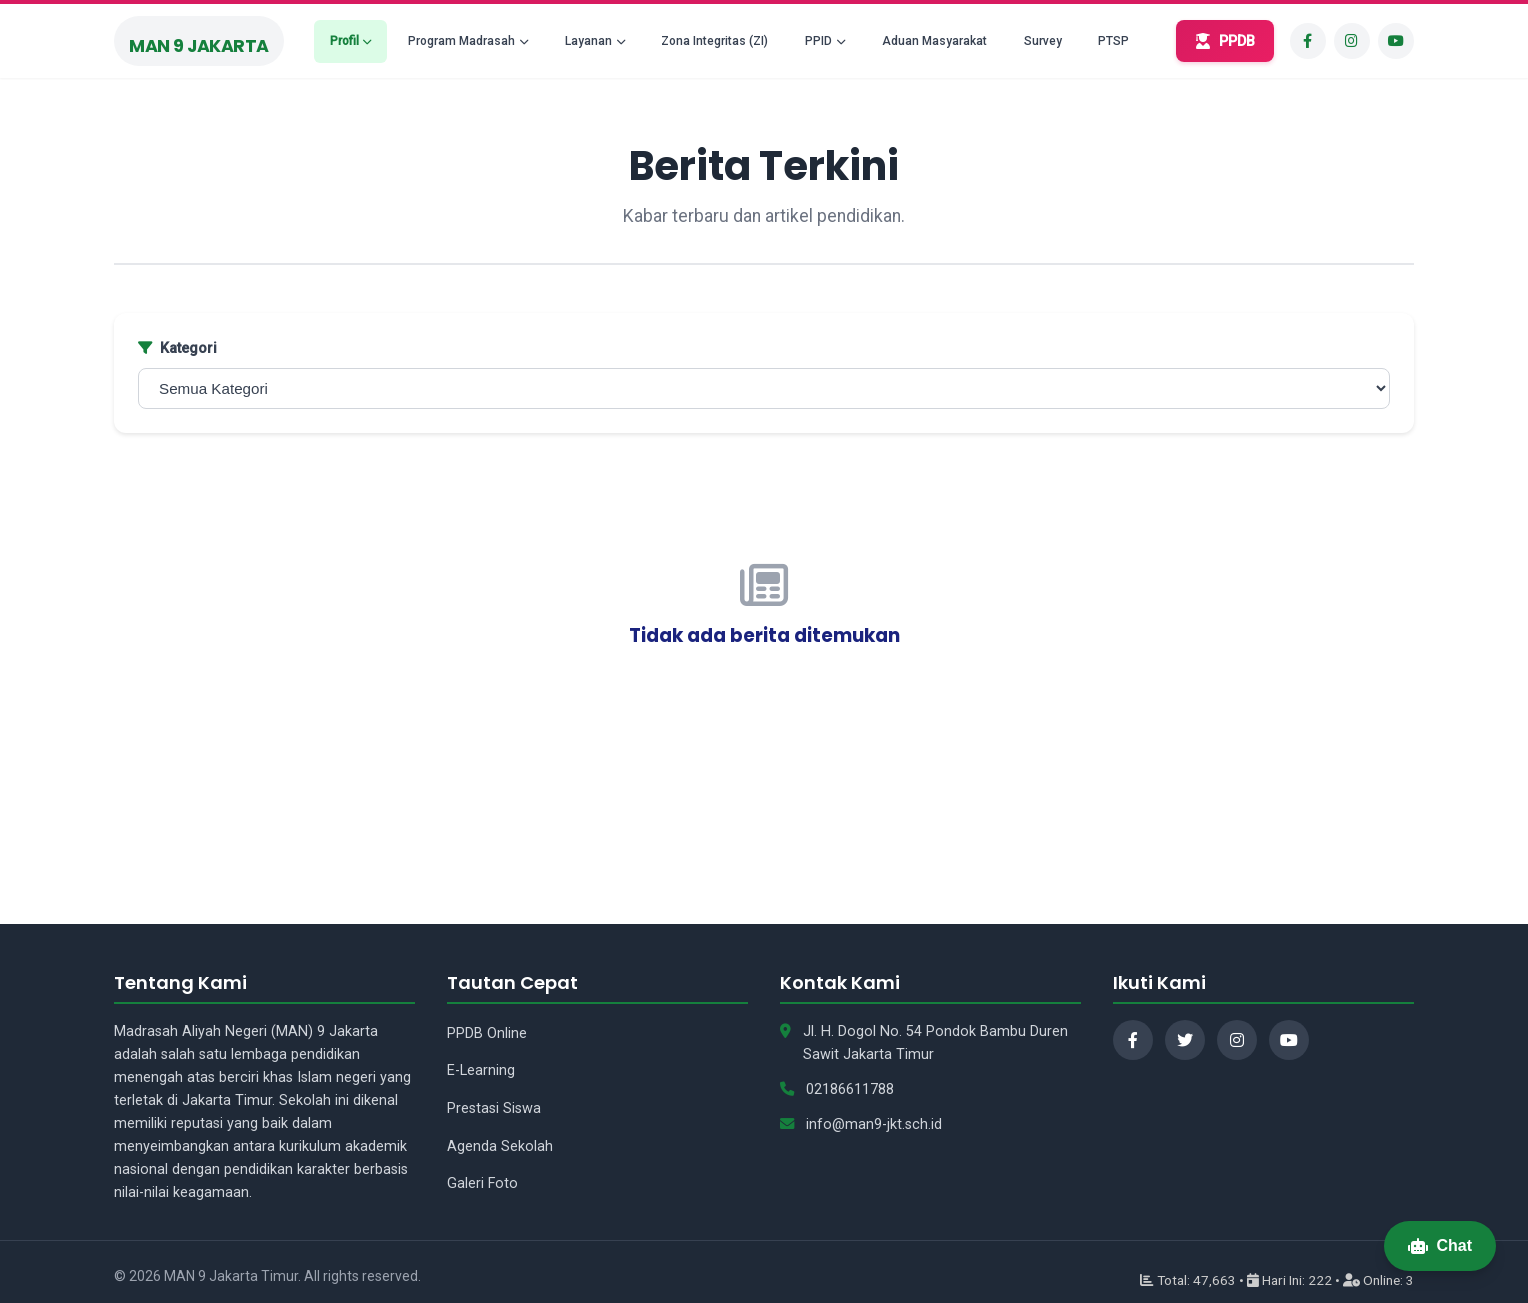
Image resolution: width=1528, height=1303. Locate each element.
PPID (818, 41)
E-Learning (481, 1070)
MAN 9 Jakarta (199, 46)
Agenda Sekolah (500, 1146)
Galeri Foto (482, 1183)
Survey (1043, 41)
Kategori (177, 348)
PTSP (1113, 41)
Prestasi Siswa (494, 1108)
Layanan (588, 41)
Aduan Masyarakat (934, 41)
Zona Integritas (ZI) (714, 41)
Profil (344, 41)
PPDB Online (487, 1033)
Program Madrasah (461, 41)
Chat (1440, 1245)
